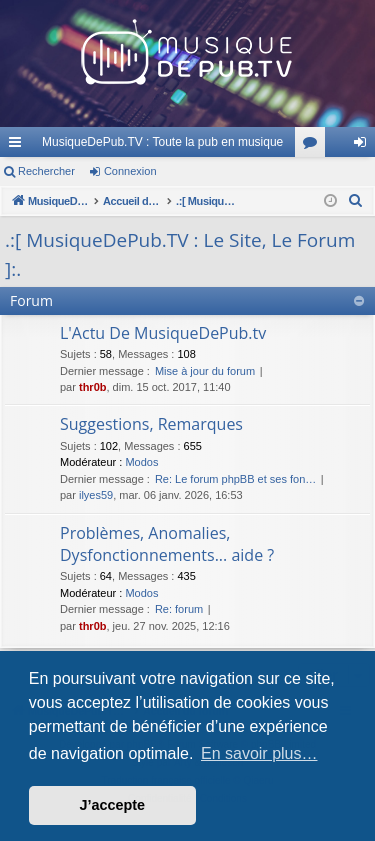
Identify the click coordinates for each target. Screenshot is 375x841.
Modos (141, 462)
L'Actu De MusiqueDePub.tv (163, 333)
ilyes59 (96, 495)
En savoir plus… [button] (259, 753)
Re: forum (179, 609)
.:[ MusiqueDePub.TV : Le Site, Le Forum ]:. (180, 254)
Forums (314, 146)
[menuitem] (356, 201)
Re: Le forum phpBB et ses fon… (235, 479)
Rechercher (46, 171)
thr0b (93, 387)
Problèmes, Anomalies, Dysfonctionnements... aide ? (167, 544)
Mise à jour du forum (205, 371)
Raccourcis (19, 146)
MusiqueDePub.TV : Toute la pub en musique (162, 142)
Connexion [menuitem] (364, 146)
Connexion (130, 171)
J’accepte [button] (113, 805)
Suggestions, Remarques (151, 424)
